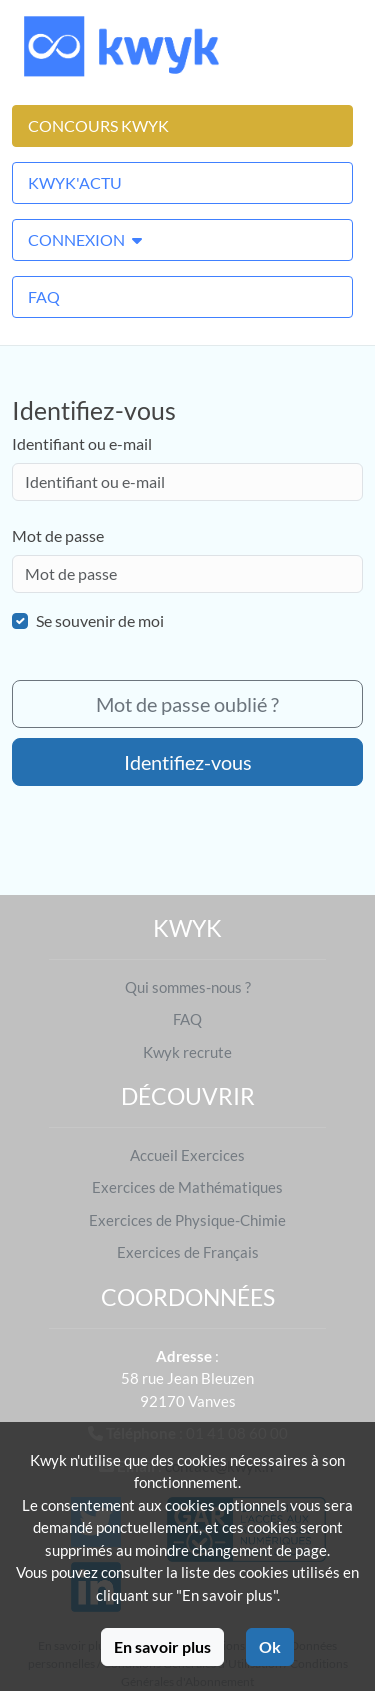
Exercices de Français (188, 1252)
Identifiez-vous (188, 762)
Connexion (85, 239)
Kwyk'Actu (75, 182)
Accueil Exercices (187, 1155)
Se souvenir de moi (100, 620)
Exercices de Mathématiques (187, 1187)
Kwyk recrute (187, 1052)
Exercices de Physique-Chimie (187, 1220)
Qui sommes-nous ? (188, 987)
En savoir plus (162, 1646)
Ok (270, 1646)
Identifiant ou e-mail (82, 443)
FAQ (44, 296)
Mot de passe (58, 535)
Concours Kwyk (98, 125)
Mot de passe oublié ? (187, 704)
